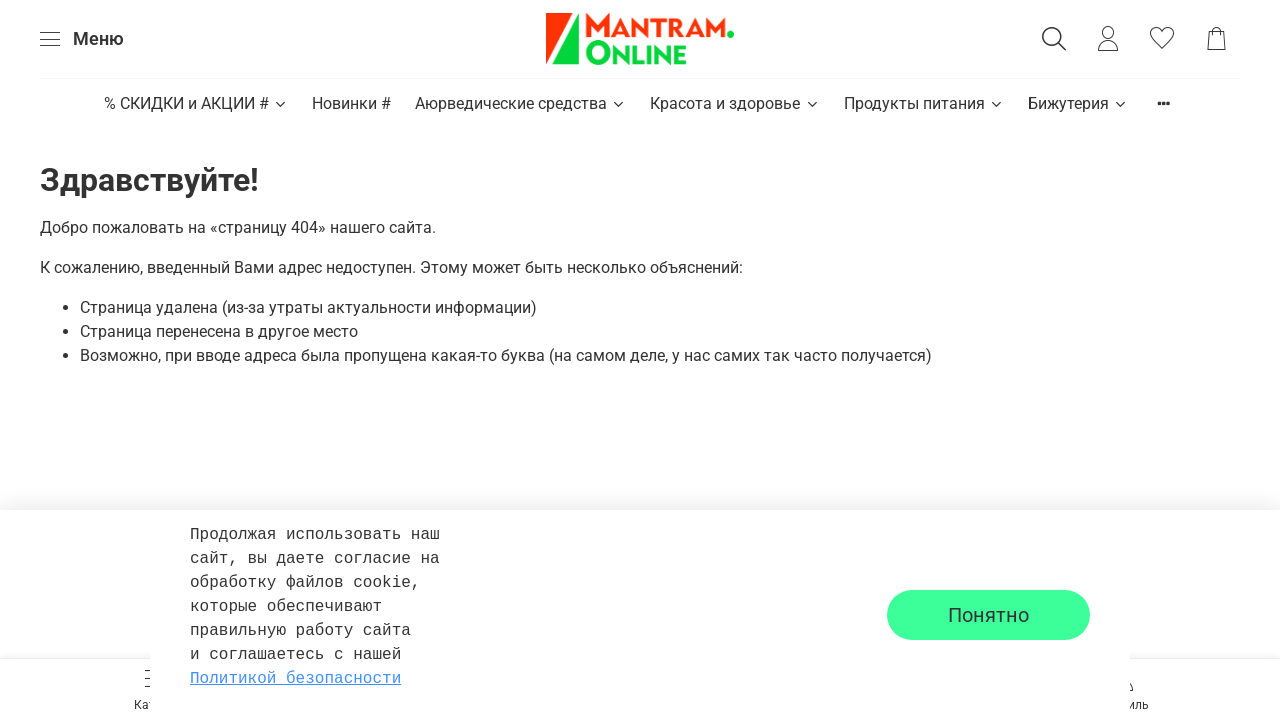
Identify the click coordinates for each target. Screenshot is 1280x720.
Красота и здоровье (734, 103)
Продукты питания (924, 103)
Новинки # (351, 103)
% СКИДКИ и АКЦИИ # (196, 103)
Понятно (988, 615)
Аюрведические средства (520, 103)
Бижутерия (1078, 103)
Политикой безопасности (295, 679)
